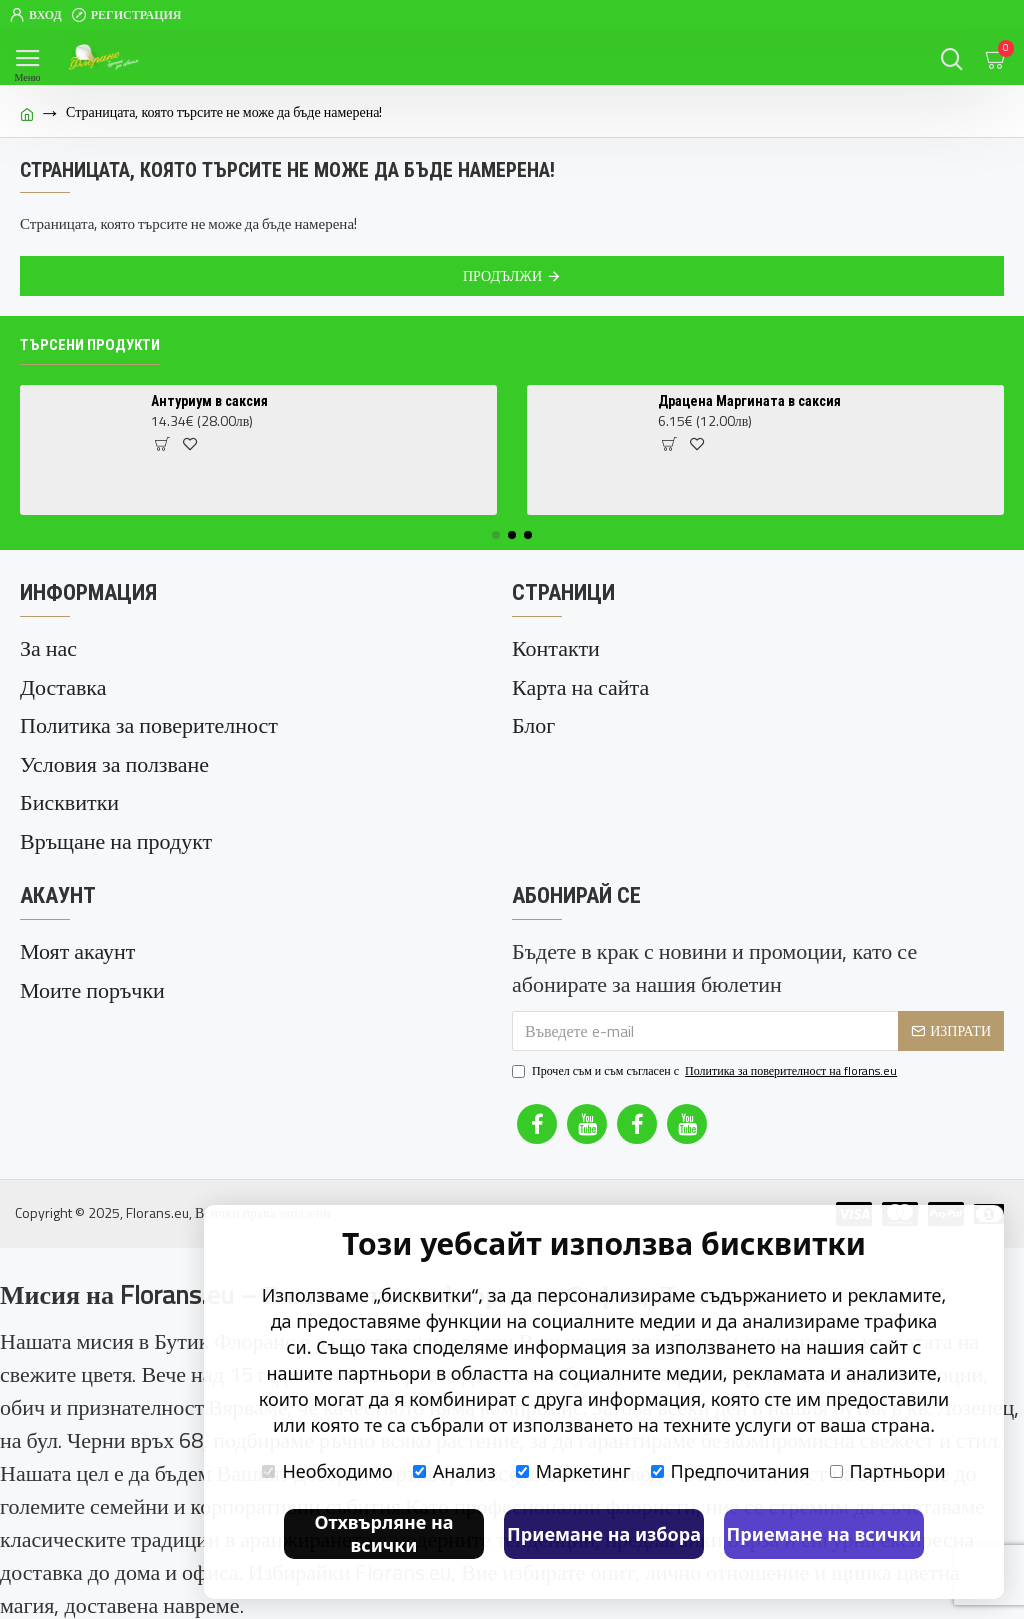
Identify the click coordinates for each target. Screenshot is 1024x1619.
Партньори (888, 1471)
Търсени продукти (90, 345)
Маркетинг (573, 1471)
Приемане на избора (604, 1534)
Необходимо (327, 1471)
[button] (496, 535)
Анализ (454, 1471)
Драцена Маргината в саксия (749, 401)
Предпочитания (730, 1471)
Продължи (502, 275)
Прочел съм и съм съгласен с (706, 1069)
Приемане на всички (824, 1534)
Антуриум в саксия (209, 401)
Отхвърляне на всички (383, 1533)
